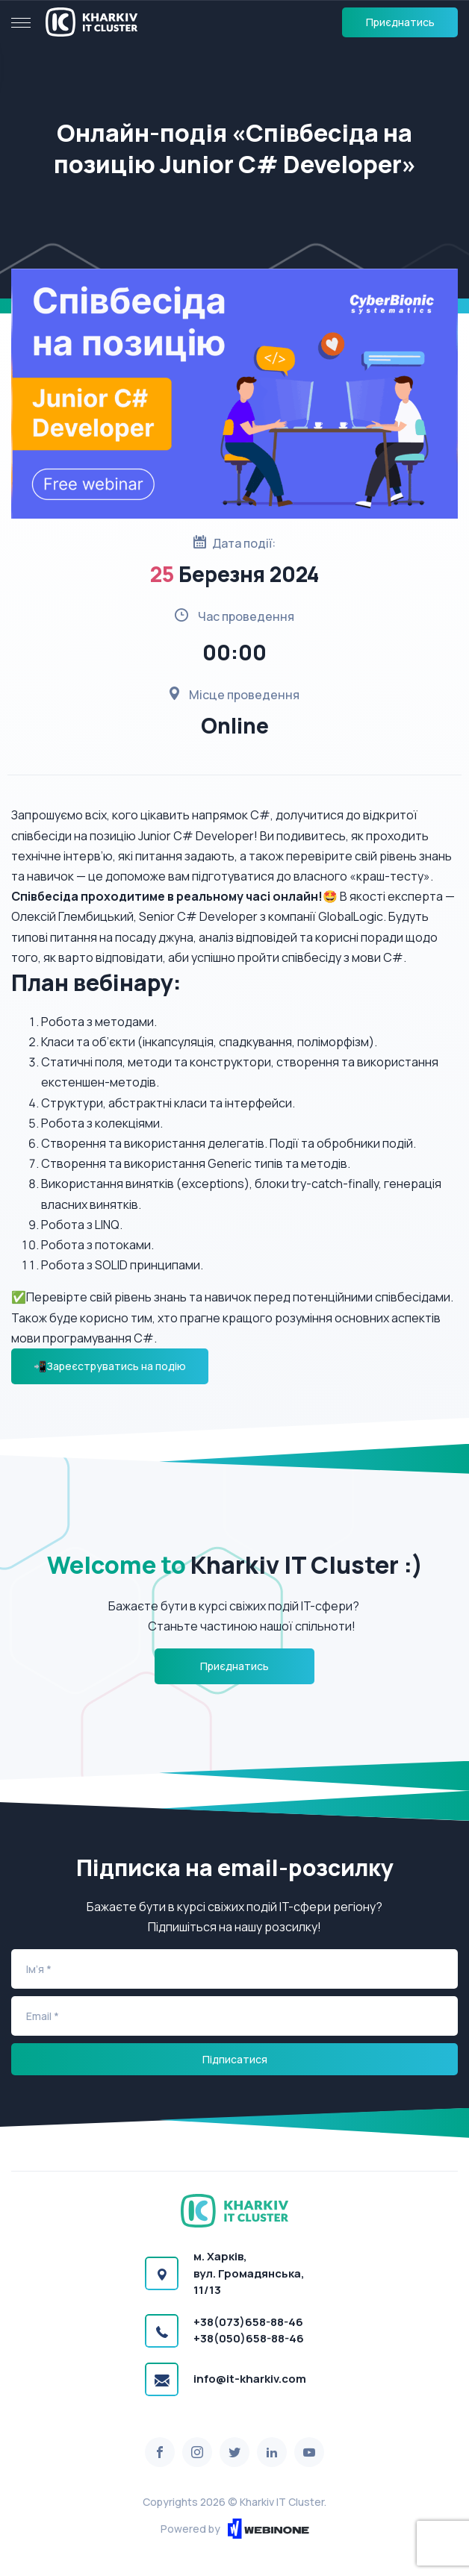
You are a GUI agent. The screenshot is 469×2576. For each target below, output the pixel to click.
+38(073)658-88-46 (248, 2322)
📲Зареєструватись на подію (110, 1366)
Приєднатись (400, 22)
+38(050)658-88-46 (248, 2338)
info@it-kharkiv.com (249, 2378)
